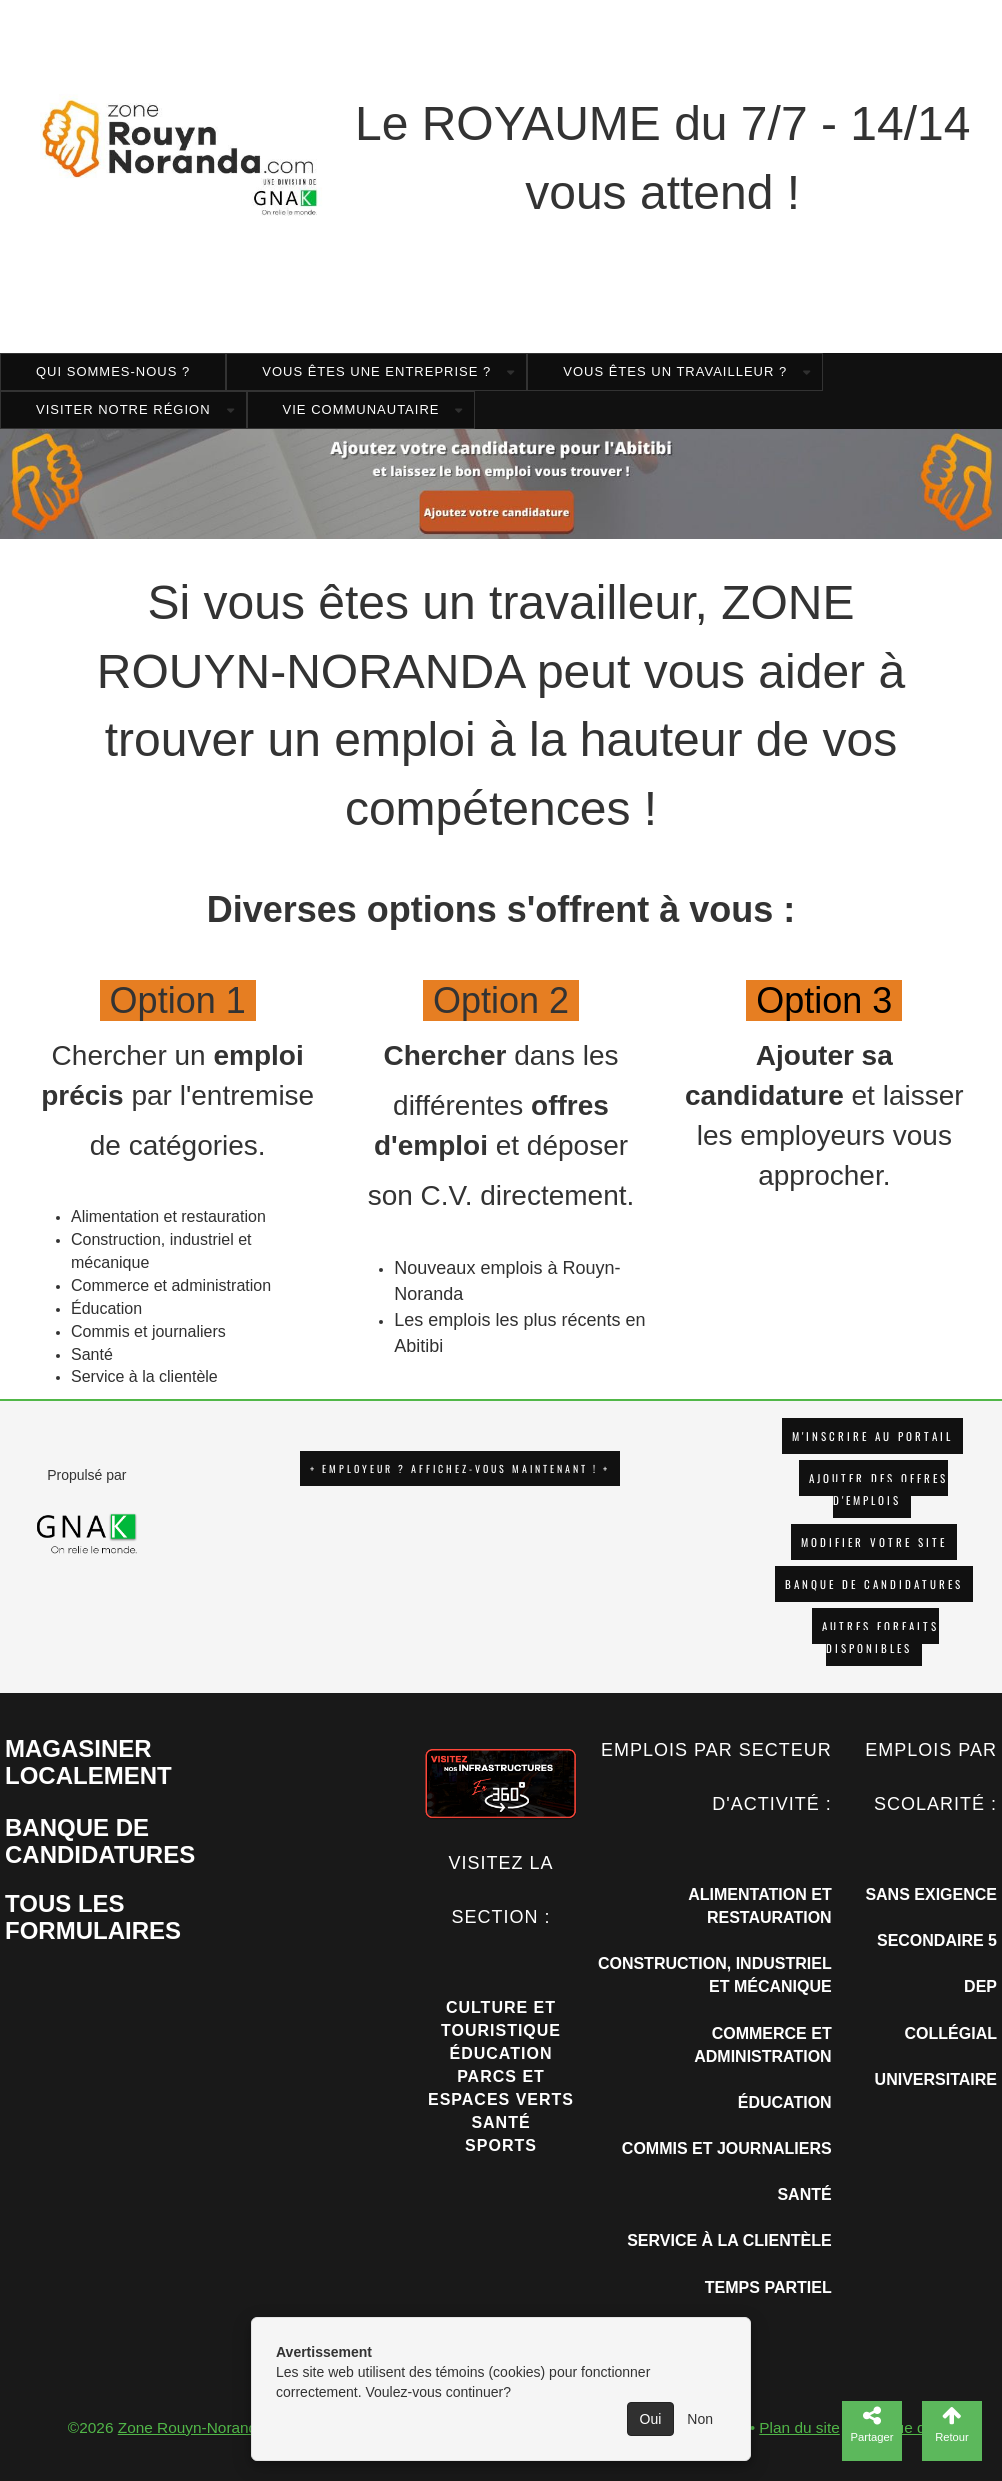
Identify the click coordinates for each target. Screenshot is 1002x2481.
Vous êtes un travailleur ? (675, 371)
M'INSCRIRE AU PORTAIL (872, 1436)
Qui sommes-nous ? (113, 371)
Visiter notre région (123, 409)
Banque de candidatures (874, 1584)
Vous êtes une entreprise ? (376, 371)
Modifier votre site (874, 1542)
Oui (651, 2419)
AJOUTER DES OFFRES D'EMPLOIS (878, 1489)
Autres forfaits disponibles (880, 1637)
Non (700, 2419)
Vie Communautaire (361, 409)
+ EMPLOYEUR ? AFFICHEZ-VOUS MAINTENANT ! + (460, 1468)
